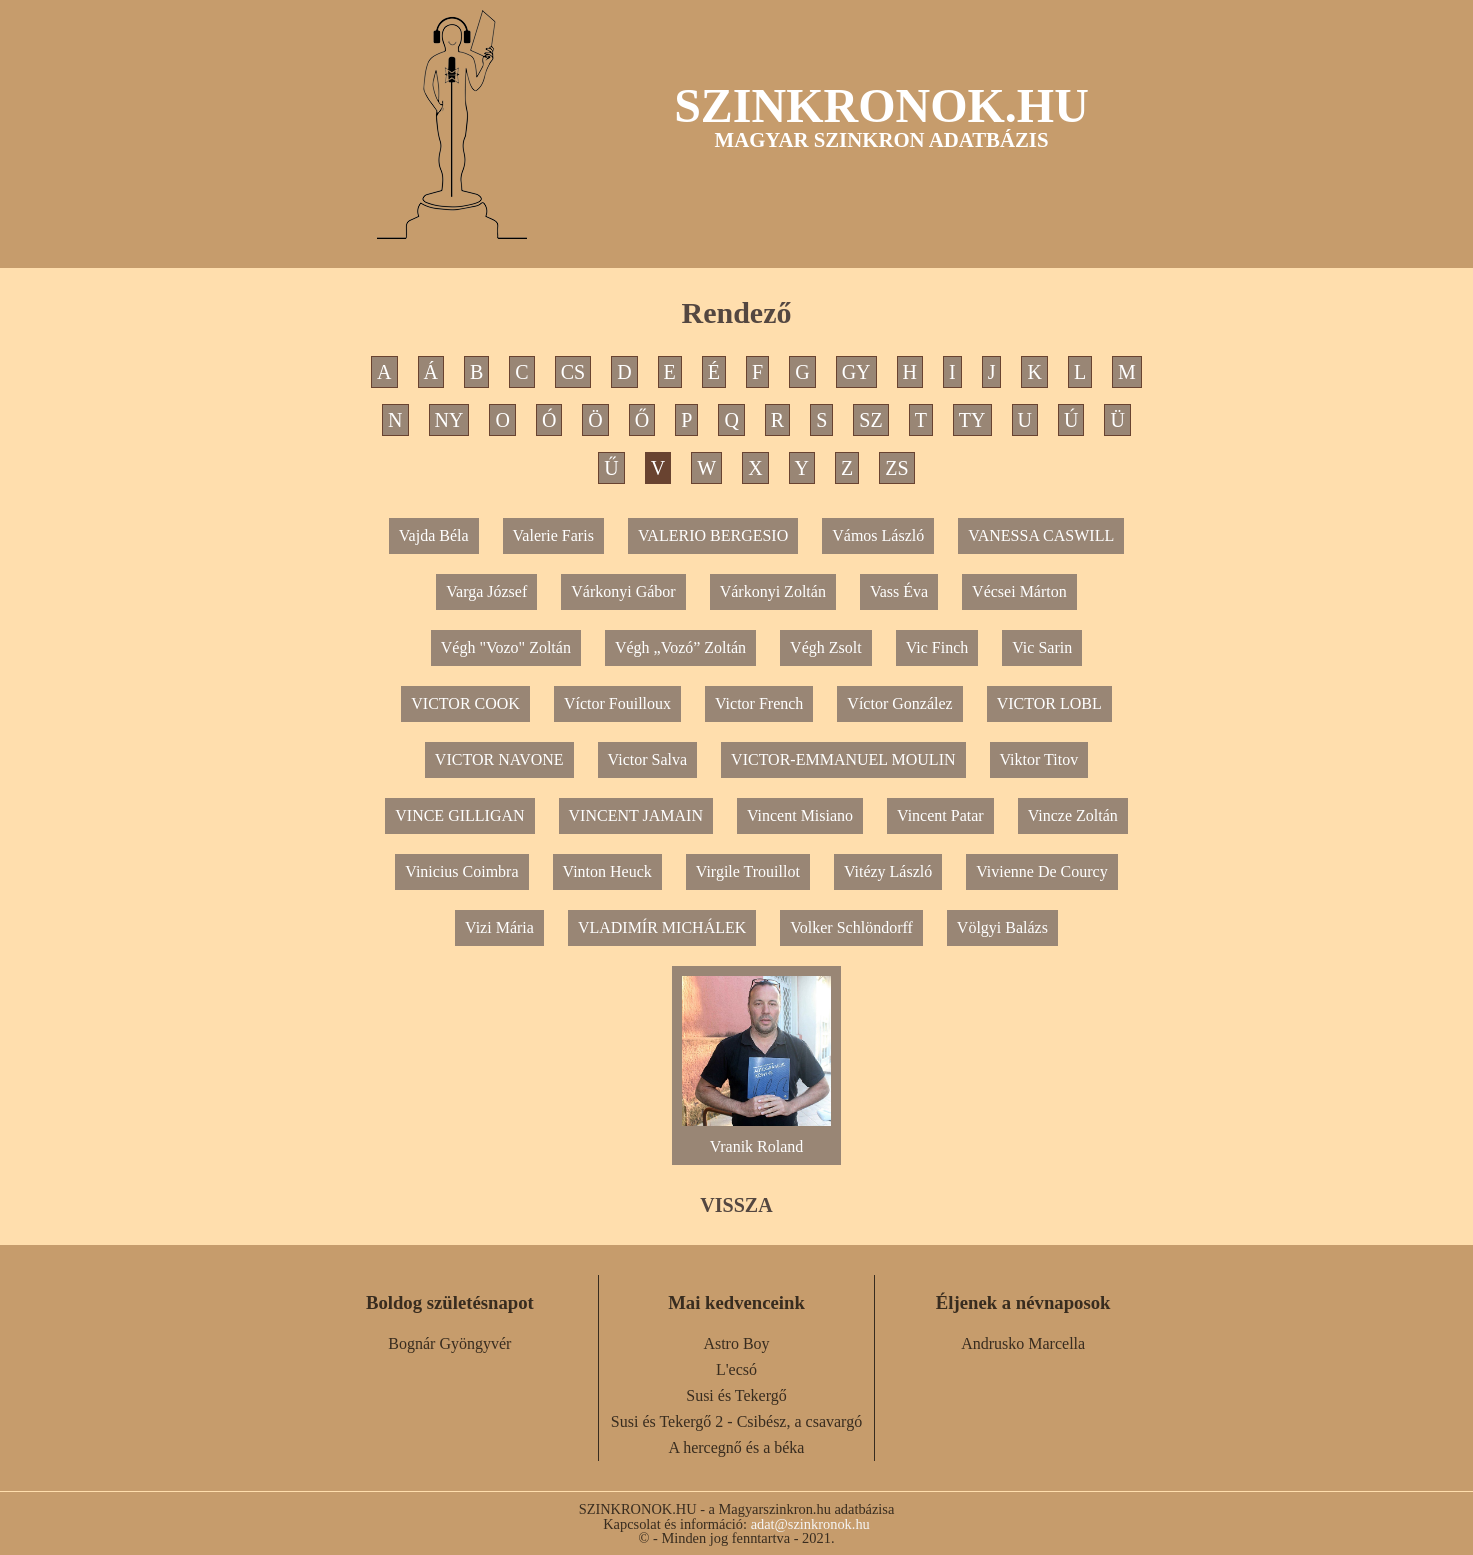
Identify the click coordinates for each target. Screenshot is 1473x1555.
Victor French (759, 703)
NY (449, 420)
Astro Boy (736, 1343)
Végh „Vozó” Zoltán (680, 647)
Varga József (486, 591)
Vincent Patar (940, 815)
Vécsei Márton (1019, 591)
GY (856, 372)
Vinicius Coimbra (461, 871)
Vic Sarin (1042, 647)
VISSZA (736, 1205)
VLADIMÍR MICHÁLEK (662, 927)
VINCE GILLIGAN (459, 815)
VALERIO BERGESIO (713, 535)
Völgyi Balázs (1002, 927)
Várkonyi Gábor (623, 591)
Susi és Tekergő (736, 1395)
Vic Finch (937, 647)
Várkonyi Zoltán (773, 591)
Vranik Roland (756, 1138)
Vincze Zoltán (1073, 815)
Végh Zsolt (826, 647)
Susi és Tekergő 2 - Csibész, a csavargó (736, 1421)
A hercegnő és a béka (737, 1447)
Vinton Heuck (607, 871)
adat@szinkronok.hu (810, 1524)
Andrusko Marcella (1023, 1343)
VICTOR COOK (465, 703)
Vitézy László (888, 871)
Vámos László (878, 535)
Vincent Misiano (800, 815)
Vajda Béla (434, 535)
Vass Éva (899, 591)
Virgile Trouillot (748, 871)
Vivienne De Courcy (1041, 871)
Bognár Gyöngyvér (449, 1343)
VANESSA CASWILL (1041, 535)
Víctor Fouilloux (617, 703)
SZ (870, 420)
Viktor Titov (1039, 759)
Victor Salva (647, 759)
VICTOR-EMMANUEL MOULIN (843, 759)
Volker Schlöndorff (851, 927)
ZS (896, 468)
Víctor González (899, 703)
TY (972, 420)
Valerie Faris (553, 535)
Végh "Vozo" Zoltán (506, 647)
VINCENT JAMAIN (636, 815)
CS (573, 372)
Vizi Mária (499, 927)
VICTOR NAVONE (499, 759)
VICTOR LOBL (1049, 703)
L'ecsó (736, 1369)
